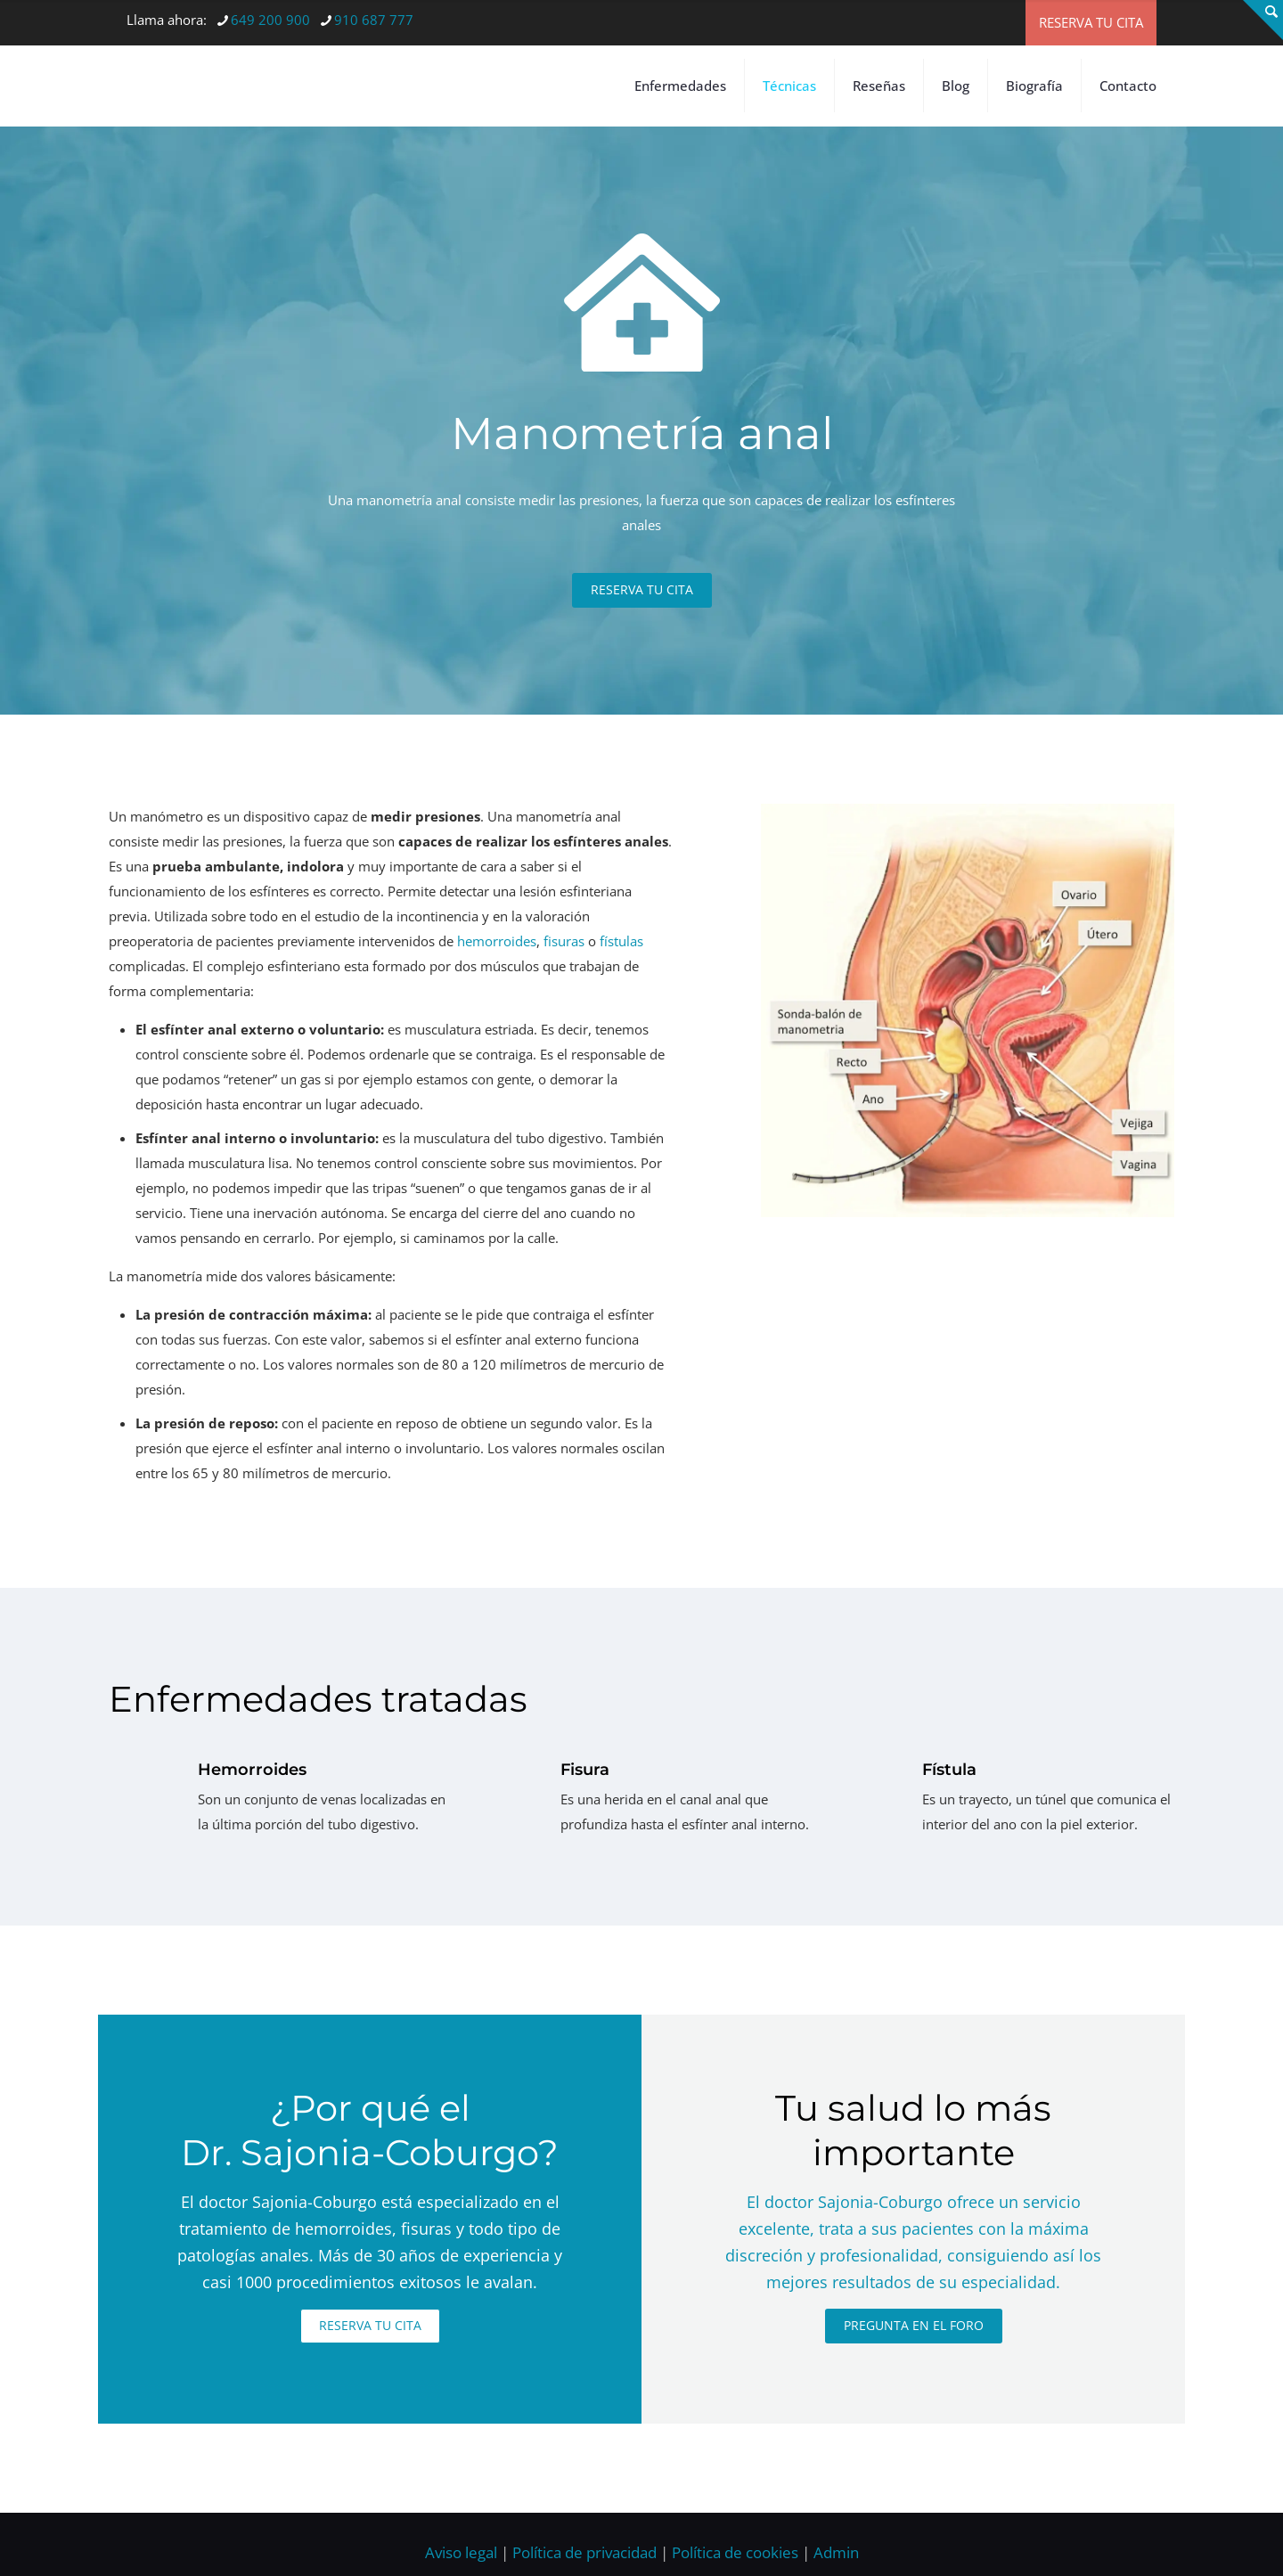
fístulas (621, 983)
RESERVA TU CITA (1091, 22)
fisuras (563, 983)
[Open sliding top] (1263, 20)
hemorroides (496, 983)
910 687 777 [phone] (373, 20)
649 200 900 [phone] (270, 20)
